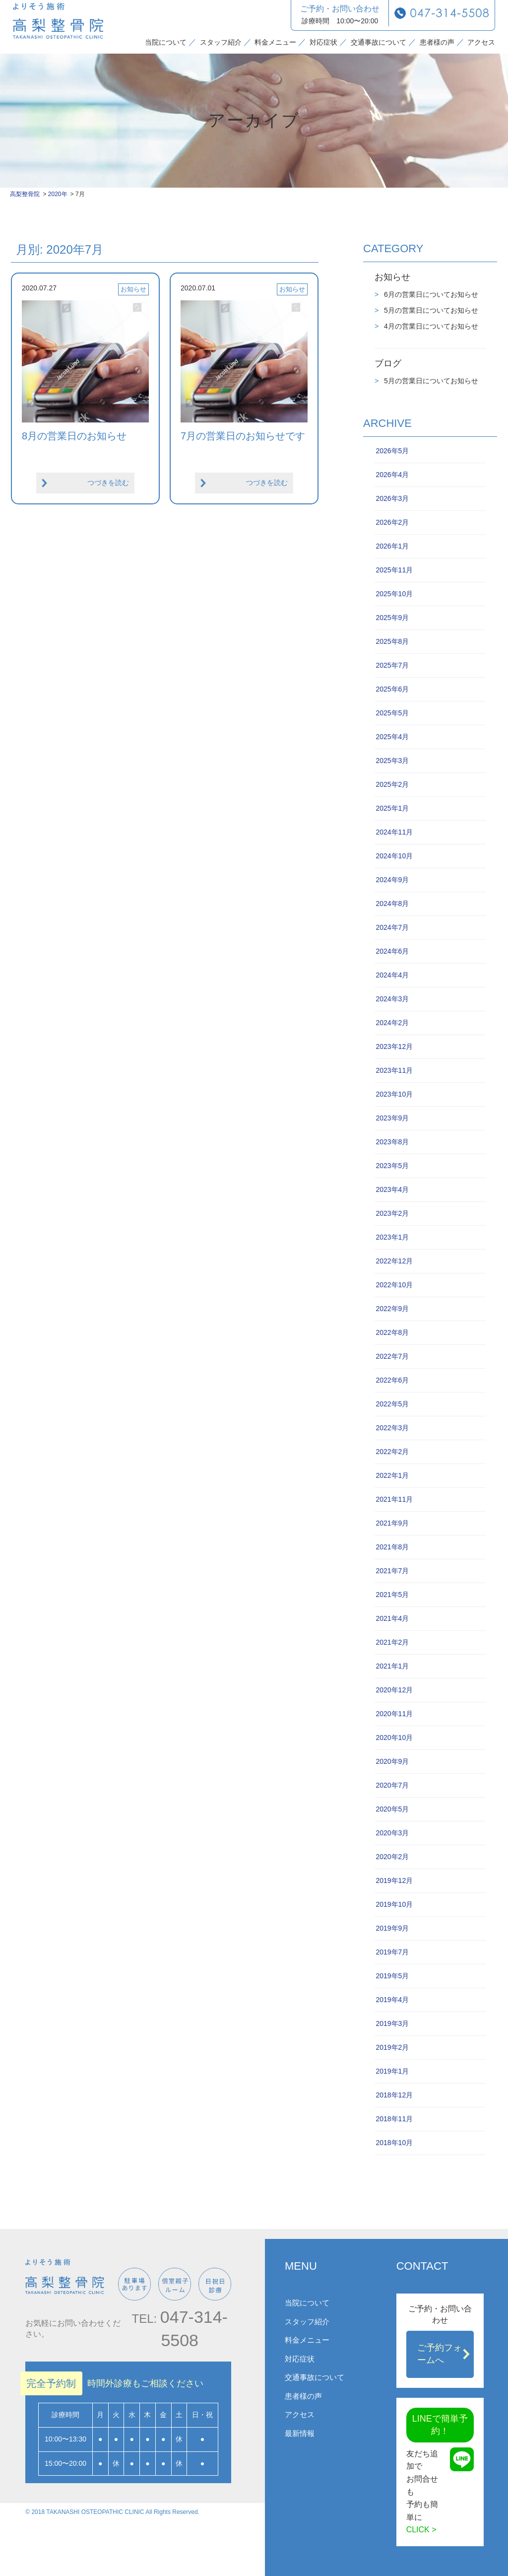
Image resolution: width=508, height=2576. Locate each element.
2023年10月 (394, 1094)
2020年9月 (392, 1761)
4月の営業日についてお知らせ (430, 326)
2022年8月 (392, 1332)
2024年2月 (392, 1023)
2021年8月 (392, 1547)
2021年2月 (392, 1642)
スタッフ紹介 (221, 42)
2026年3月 (392, 498)
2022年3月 (392, 1428)
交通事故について (378, 42)
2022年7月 (392, 1356)
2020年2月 (392, 1857)
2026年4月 (392, 475)
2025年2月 (392, 784)
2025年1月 (392, 808)
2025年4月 (392, 737)
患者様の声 (437, 42)
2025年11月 (394, 570)
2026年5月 (392, 451)
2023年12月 (394, 1046)
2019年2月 (392, 2047)
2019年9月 (392, 1928)
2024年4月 (392, 975)
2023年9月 (392, 1118)
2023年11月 (394, 1070)
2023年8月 (392, 1142)
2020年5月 (392, 1809)
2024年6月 (392, 951)
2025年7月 (392, 665)
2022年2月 (392, 1452)
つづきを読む (108, 483)
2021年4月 (392, 1618)
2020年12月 (394, 1690)
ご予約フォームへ (439, 2354)
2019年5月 (392, 1976)
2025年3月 (392, 761)
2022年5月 (392, 1404)
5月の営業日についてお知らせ (430, 310)
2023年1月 (392, 1237)
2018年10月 (394, 2143)
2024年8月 (392, 903)
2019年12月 (394, 1880)
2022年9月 (392, 1309)
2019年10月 (394, 1904)
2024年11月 (394, 832)
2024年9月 (392, 880)
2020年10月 (394, 1737)
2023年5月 (392, 1166)
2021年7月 (392, 1571)
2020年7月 (392, 1785)
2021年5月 (392, 1595)
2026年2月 (392, 522)
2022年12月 (394, 1261)
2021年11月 (394, 1499)
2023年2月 (392, 1213)
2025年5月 (392, 713)
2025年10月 (394, 594)
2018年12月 (394, 2095)
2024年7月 (392, 927)
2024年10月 (394, 856)
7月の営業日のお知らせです (243, 435)
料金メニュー (275, 42)
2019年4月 (392, 2000)
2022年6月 (392, 1380)
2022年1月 (392, 1475)
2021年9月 (392, 1523)
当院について (166, 42)
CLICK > (421, 2529)
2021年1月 (392, 1666)
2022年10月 (394, 1285)
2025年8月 (392, 641)
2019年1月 (392, 2071)
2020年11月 (394, 1714)
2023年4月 (392, 1189)
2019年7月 (392, 1952)
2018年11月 (394, 2119)
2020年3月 (392, 1833)
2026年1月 (392, 546)
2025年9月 (392, 618)
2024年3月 (392, 999)
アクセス (481, 42)
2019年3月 (392, 2023)
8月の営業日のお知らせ (74, 435)
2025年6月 (392, 689)
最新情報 (300, 2433)
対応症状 (323, 42)
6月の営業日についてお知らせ (430, 294)
